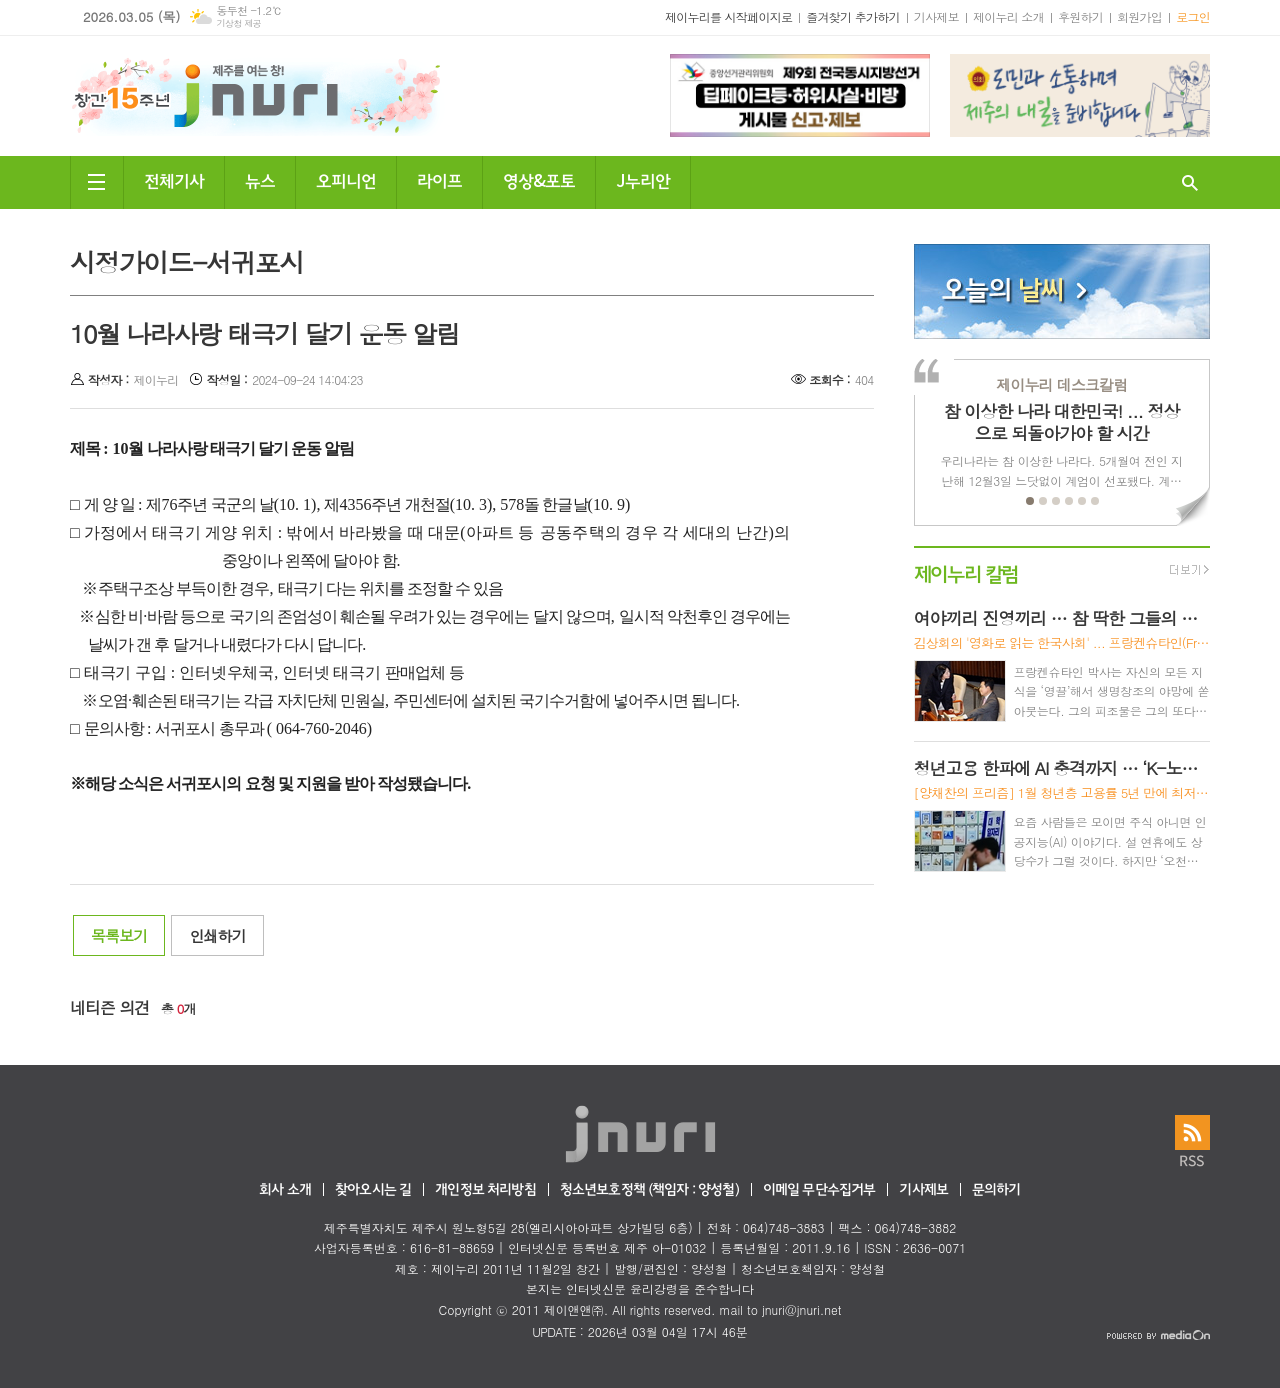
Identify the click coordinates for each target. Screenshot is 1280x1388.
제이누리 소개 (1008, 16)
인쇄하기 (217, 935)
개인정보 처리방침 (485, 1190)
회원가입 (1139, 16)
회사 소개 (285, 1190)
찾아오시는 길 (373, 1190)
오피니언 (346, 179)
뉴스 (260, 179)
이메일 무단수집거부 (819, 1190)
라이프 (439, 179)
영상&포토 (539, 179)
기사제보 (936, 16)
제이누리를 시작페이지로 (728, 16)
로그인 (1193, 16)
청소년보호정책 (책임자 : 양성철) (649, 1190)
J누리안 (643, 179)
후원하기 (1080, 16)
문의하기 (996, 1190)
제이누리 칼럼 (966, 572)
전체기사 (174, 179)
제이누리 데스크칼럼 (1061, 384)
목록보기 (119, 935)
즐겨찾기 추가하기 (853, 16)
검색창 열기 (1190, 182)
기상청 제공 (238, 23)
